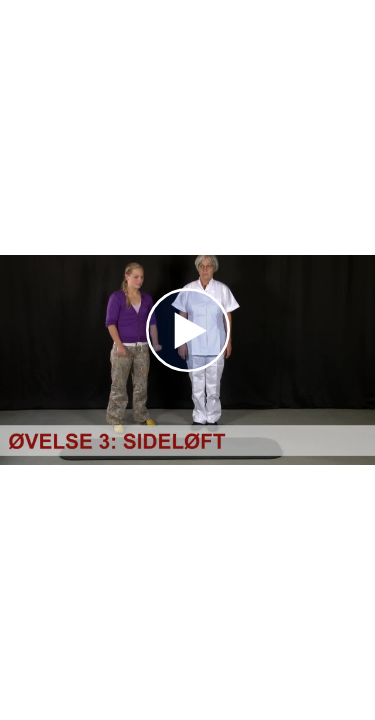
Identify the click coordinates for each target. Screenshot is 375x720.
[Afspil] (188, 367)
